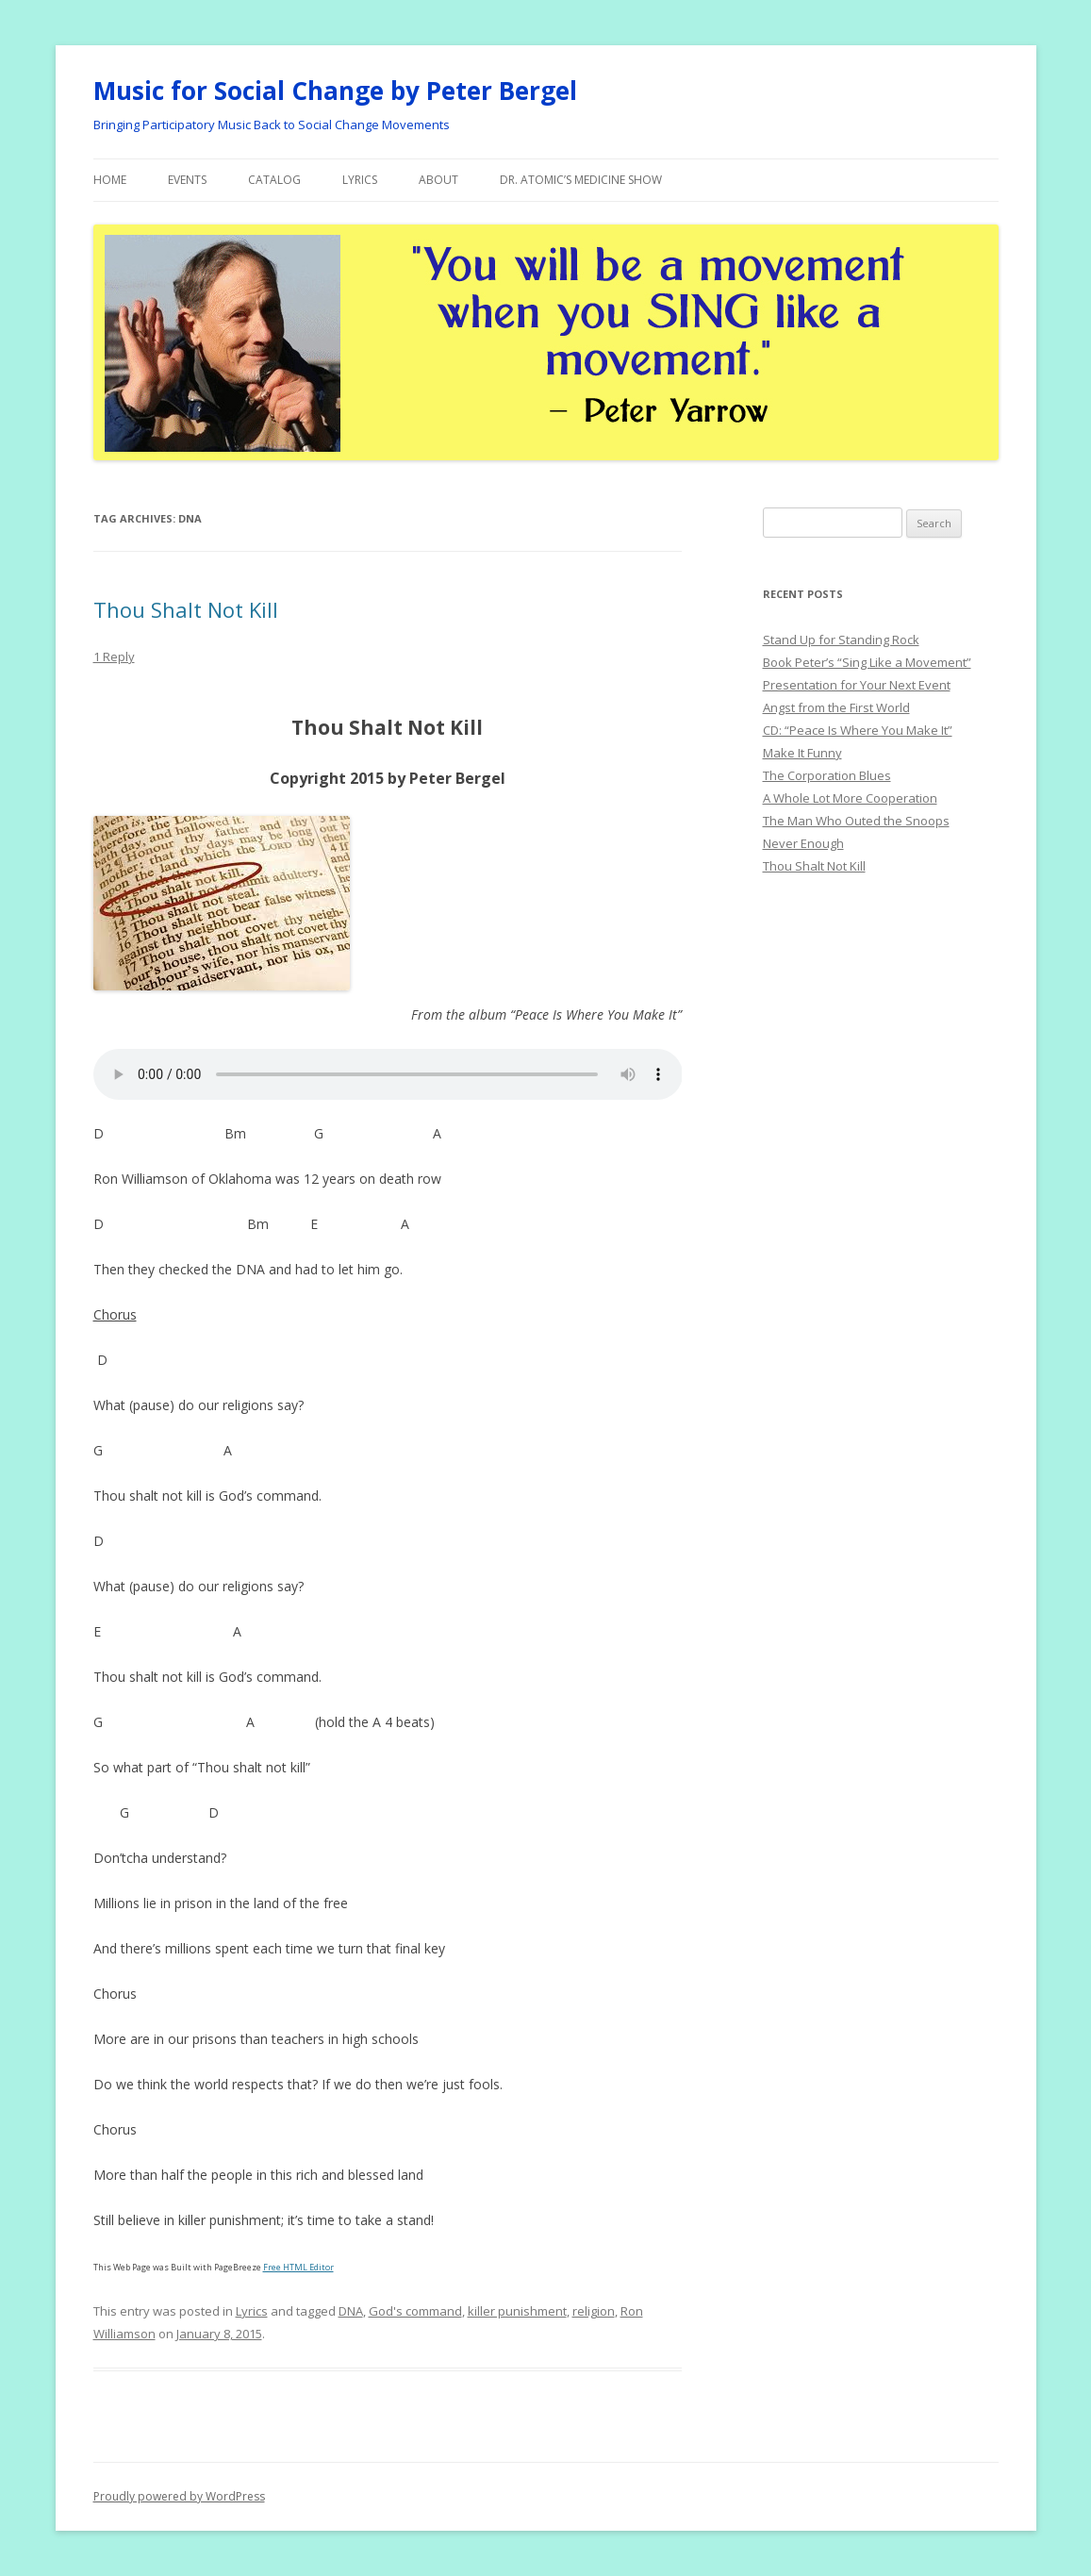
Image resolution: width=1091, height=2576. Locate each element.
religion (593, 2310)
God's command (415, 2310)
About (438, 180)
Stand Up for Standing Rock (841, 639)
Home (109, 180)
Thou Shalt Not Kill (185, 609)
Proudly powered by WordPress (179, 2496)
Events (187, 180)
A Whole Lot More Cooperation (850, 797)
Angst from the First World (836, 707)
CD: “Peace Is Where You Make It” (857, 730)
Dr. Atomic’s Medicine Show (581, 180)
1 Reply (114, 656)
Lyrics (359, 180)
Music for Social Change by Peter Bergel (335, 91)
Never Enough (803, 843)
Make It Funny (802, 752)
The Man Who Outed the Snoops (856, 820)
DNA (351, 2310)
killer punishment (517, 2310)
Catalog (274, 180)
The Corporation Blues (827, 775)
